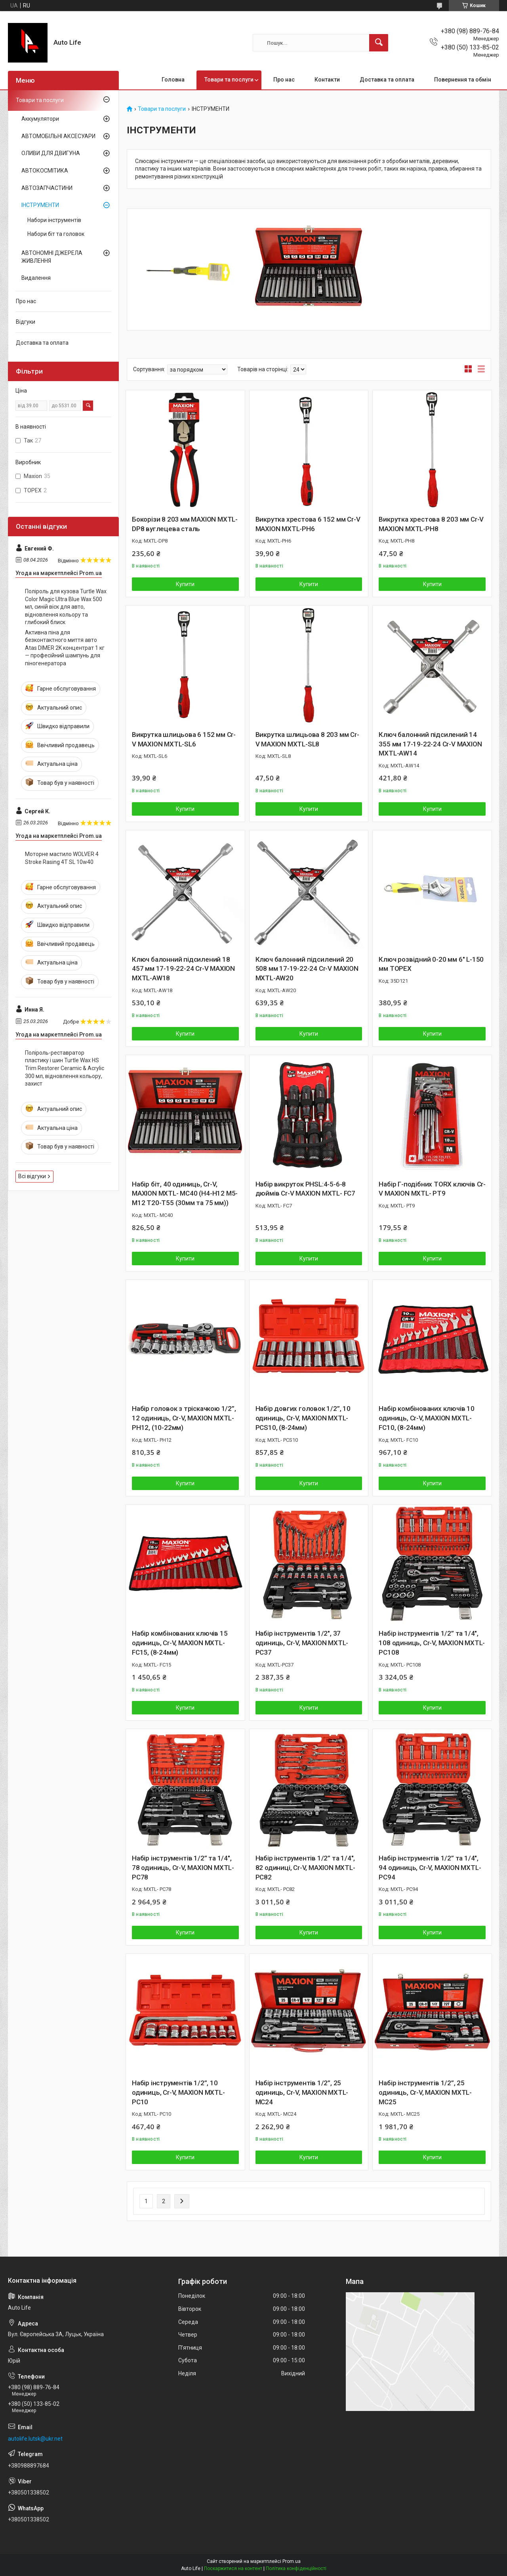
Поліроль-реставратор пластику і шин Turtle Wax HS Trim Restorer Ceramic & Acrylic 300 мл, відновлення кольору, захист (64, 1068)
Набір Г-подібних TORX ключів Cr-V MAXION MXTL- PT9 (432, 1189)
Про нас (284, 79)
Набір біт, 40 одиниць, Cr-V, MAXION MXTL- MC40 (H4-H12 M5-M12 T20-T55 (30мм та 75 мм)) (185, 1193)
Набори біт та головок (55, 234)
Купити (185, 584)
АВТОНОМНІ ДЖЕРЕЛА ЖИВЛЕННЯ (51, 257)
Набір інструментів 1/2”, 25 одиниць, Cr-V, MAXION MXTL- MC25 (425, 2092)
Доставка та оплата (387, 79)
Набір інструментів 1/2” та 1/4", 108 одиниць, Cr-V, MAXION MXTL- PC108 (432, 1642)
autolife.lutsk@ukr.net (35, 2439)
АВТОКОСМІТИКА (44, 170)
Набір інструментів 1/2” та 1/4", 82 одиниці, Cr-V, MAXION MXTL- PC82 (305, 1867)
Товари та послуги (229, 79)
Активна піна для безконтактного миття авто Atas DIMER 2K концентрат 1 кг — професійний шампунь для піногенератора (65, 647)
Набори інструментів (54, 220)
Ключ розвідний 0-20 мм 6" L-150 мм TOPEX (431, 964)
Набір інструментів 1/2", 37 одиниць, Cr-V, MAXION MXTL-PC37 (302, 1642)
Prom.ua (291, 2561)
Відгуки (25, 322)
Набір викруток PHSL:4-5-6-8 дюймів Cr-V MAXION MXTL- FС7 (305, 1189)
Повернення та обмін (462, 79)
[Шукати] (378, 42)
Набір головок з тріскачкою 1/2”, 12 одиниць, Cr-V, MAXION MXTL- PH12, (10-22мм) (184, 1418)
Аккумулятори (40, 119)
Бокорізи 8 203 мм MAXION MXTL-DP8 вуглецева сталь (185, 524)
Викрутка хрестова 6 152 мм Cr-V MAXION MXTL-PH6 (307, 524)
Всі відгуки (32, 1176)
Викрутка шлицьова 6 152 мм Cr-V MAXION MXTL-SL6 (184, 739)
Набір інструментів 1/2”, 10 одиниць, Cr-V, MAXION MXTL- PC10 (178, 2092)
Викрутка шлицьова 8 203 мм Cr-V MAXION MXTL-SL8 (307, 739)
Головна (173, 79)
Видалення (36, 278)
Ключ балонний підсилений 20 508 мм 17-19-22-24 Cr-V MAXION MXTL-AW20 (306, 968)
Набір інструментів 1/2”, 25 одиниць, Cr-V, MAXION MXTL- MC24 (302, 2092)
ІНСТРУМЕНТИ (40, 205)
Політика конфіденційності (296, 2568)
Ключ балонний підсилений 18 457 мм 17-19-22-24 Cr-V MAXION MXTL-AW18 (183, 968)
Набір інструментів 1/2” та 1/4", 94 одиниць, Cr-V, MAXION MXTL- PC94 (430, 1867)
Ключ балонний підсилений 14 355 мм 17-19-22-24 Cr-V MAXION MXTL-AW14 (430, 744)
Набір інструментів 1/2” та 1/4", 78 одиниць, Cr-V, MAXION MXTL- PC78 (183, 1867)
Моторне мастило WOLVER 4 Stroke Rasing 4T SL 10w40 (62, 858)
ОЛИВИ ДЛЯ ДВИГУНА (50, 153)
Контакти (327, 79)
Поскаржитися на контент (233, 2568)
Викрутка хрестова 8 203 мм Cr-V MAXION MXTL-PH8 (431, 524)
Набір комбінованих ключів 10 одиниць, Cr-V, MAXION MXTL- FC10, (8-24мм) (426, 1418)
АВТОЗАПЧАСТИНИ (46, 188)
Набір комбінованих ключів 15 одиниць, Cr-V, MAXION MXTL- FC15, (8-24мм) (179, 1642)
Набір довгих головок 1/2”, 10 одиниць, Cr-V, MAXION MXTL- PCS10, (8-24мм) (303, 1418)
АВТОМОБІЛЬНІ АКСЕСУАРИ (58, 136)
